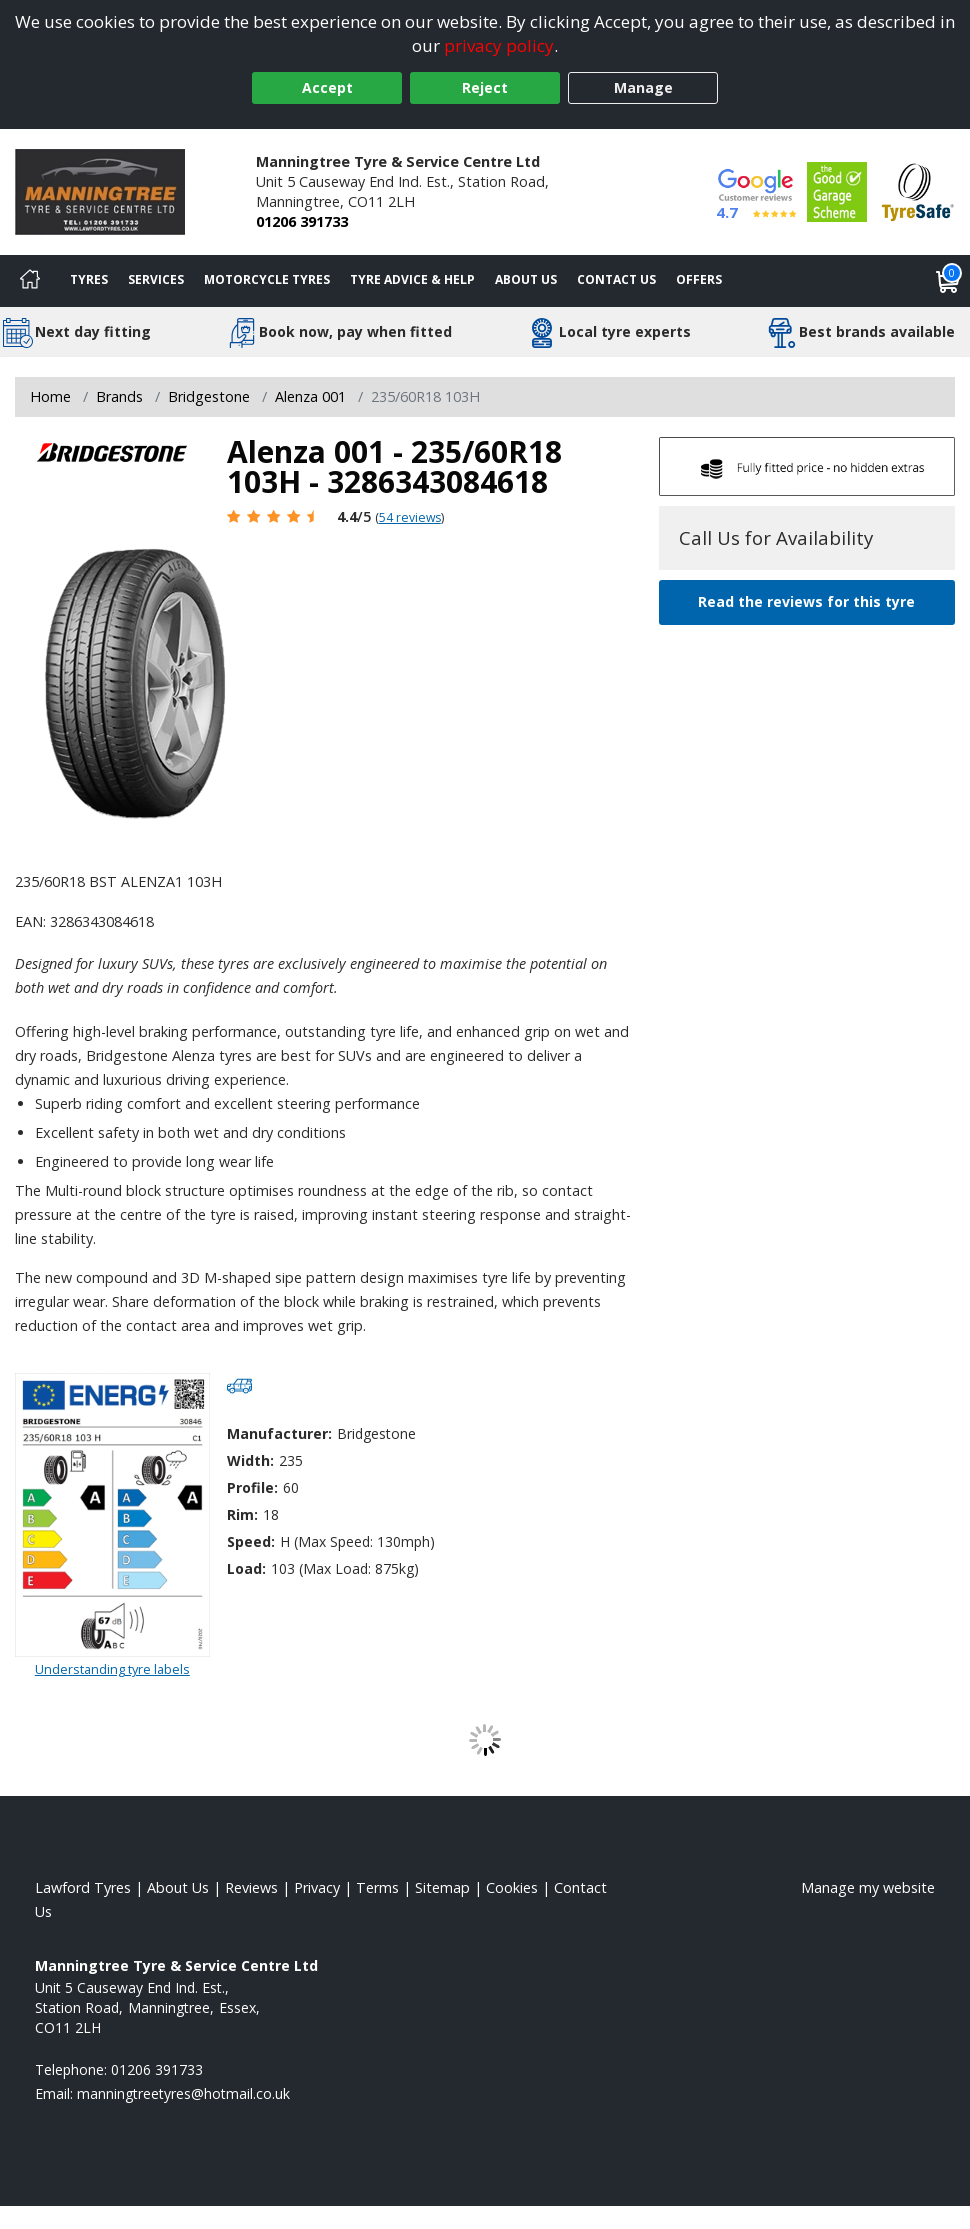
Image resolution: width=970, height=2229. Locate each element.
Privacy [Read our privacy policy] (317, 1887)
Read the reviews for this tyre (806, 601)
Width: (250, 1460)
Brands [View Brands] (119, 396)
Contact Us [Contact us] (616, 279)
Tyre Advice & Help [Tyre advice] (412, 279)
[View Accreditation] (837, 189)
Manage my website (868, 1887)
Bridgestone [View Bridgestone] (209, 396)
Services (156, 279)
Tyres (89, 279)
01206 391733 (302, 221)
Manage (643, 87)
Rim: (242, 1514)
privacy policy (499, 45)
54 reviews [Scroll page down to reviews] (410, 517)
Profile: (252, 1487)
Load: (246, 1568)
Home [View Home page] (50, 396)
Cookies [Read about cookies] (512, 1887)
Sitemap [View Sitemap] (442, 1887)
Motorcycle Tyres (267, 279)
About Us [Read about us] (178, 1887)
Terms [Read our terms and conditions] (377, 1887)
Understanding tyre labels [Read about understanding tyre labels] (112, 1669)
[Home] (30, 281)
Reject (485, 87)
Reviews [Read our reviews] (251, 1887)
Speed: (251, 1541)
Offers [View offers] (699, 279)
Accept (327, 87)
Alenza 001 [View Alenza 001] (310, 396)
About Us (526, 279)
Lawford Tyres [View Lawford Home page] (83, 1887)
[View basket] (948, 281)
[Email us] (183, 2093)
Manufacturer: (279, 1433)
